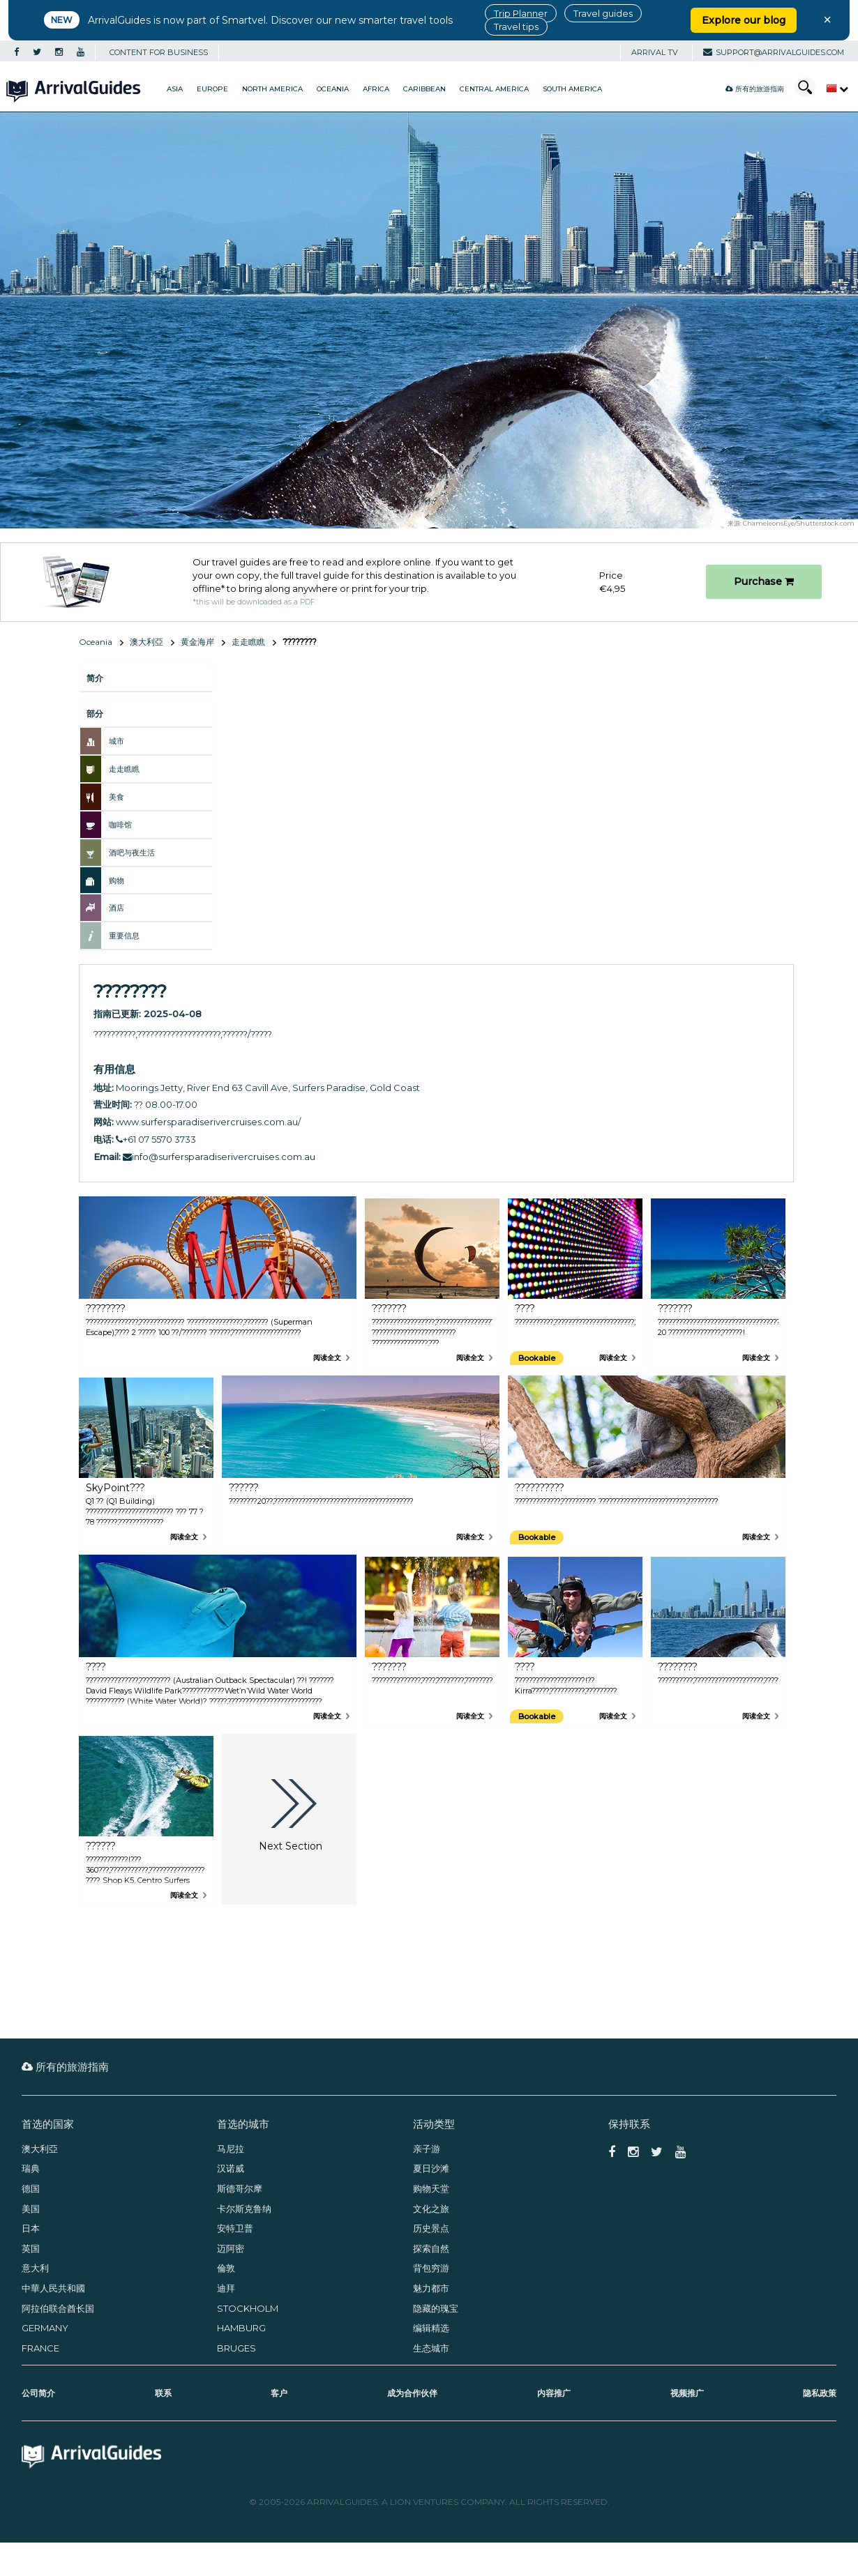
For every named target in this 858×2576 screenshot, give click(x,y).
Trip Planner (521, 13)
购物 (116, 880)
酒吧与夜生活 (132, 853)
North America (272, 88)
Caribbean (424, 88)
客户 (279, 2393)
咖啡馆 (120, 825)
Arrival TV (654, 52)
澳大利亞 (146, 642)
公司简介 (38, 2393)
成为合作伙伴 (412, 2393)
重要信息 (124, 935)
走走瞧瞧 (248, 642)
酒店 (116, 908)
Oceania (333, 88)
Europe (212, 88)
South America (572, 88)
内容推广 (554, 2393)
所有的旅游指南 (754, 88)
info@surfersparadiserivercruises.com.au (219, 1156)
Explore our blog (743, 20)
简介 (94, 678)
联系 (163, 2393)
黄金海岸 (197, 642)
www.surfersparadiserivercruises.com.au (207, 1121)
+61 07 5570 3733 (156, 1139)
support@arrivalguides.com (773, 52)
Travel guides (603, 13)
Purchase (764, 581)
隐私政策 (819, 2393)
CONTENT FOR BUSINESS (159, 52)
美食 (116, 797)
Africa (376, 88)
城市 (116, 741)
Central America (494, 88)
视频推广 (687, 2393)
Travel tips (516, 26)
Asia (175, 88)
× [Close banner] (827, 19)
